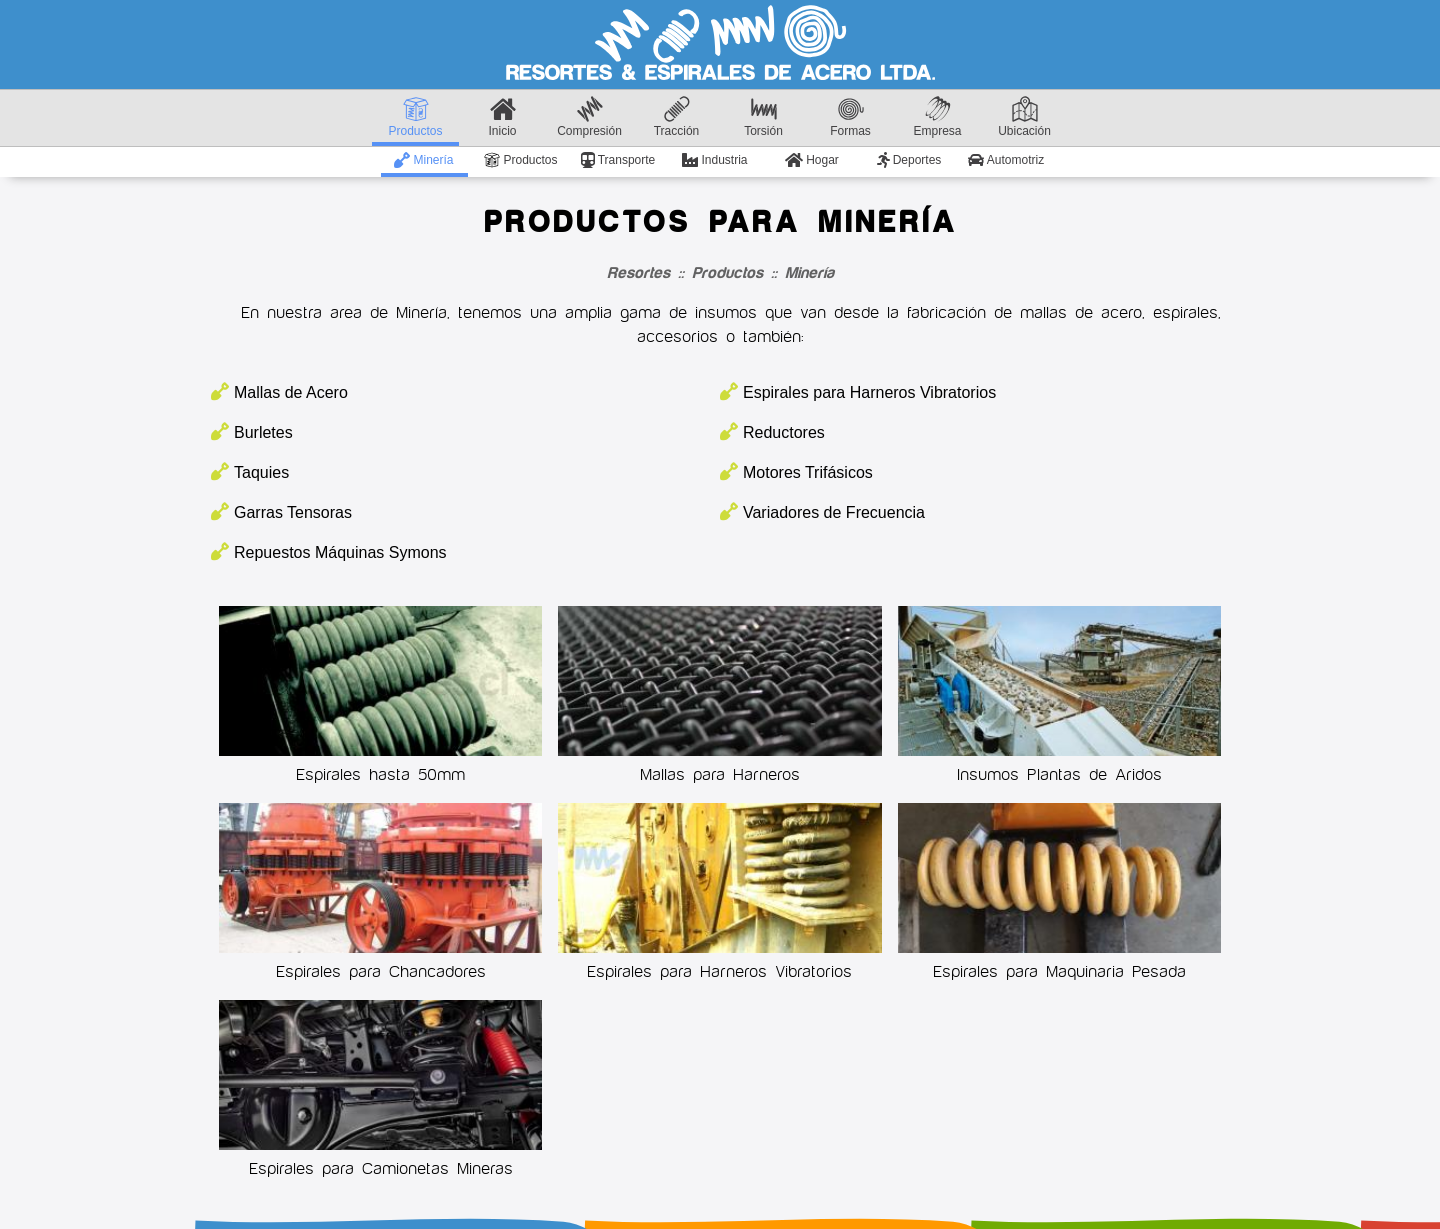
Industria (714, 160)
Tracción (677, 117)
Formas (850, 117)
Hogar (812, 160)
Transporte (618, 160)
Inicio (502, 117)
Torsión (763, 117)
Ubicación (1024, 117)
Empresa (937, 117)
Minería (423, 160)
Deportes (909, 160)
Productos (415, 117)
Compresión (589, 117)
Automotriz (1006, 160)
